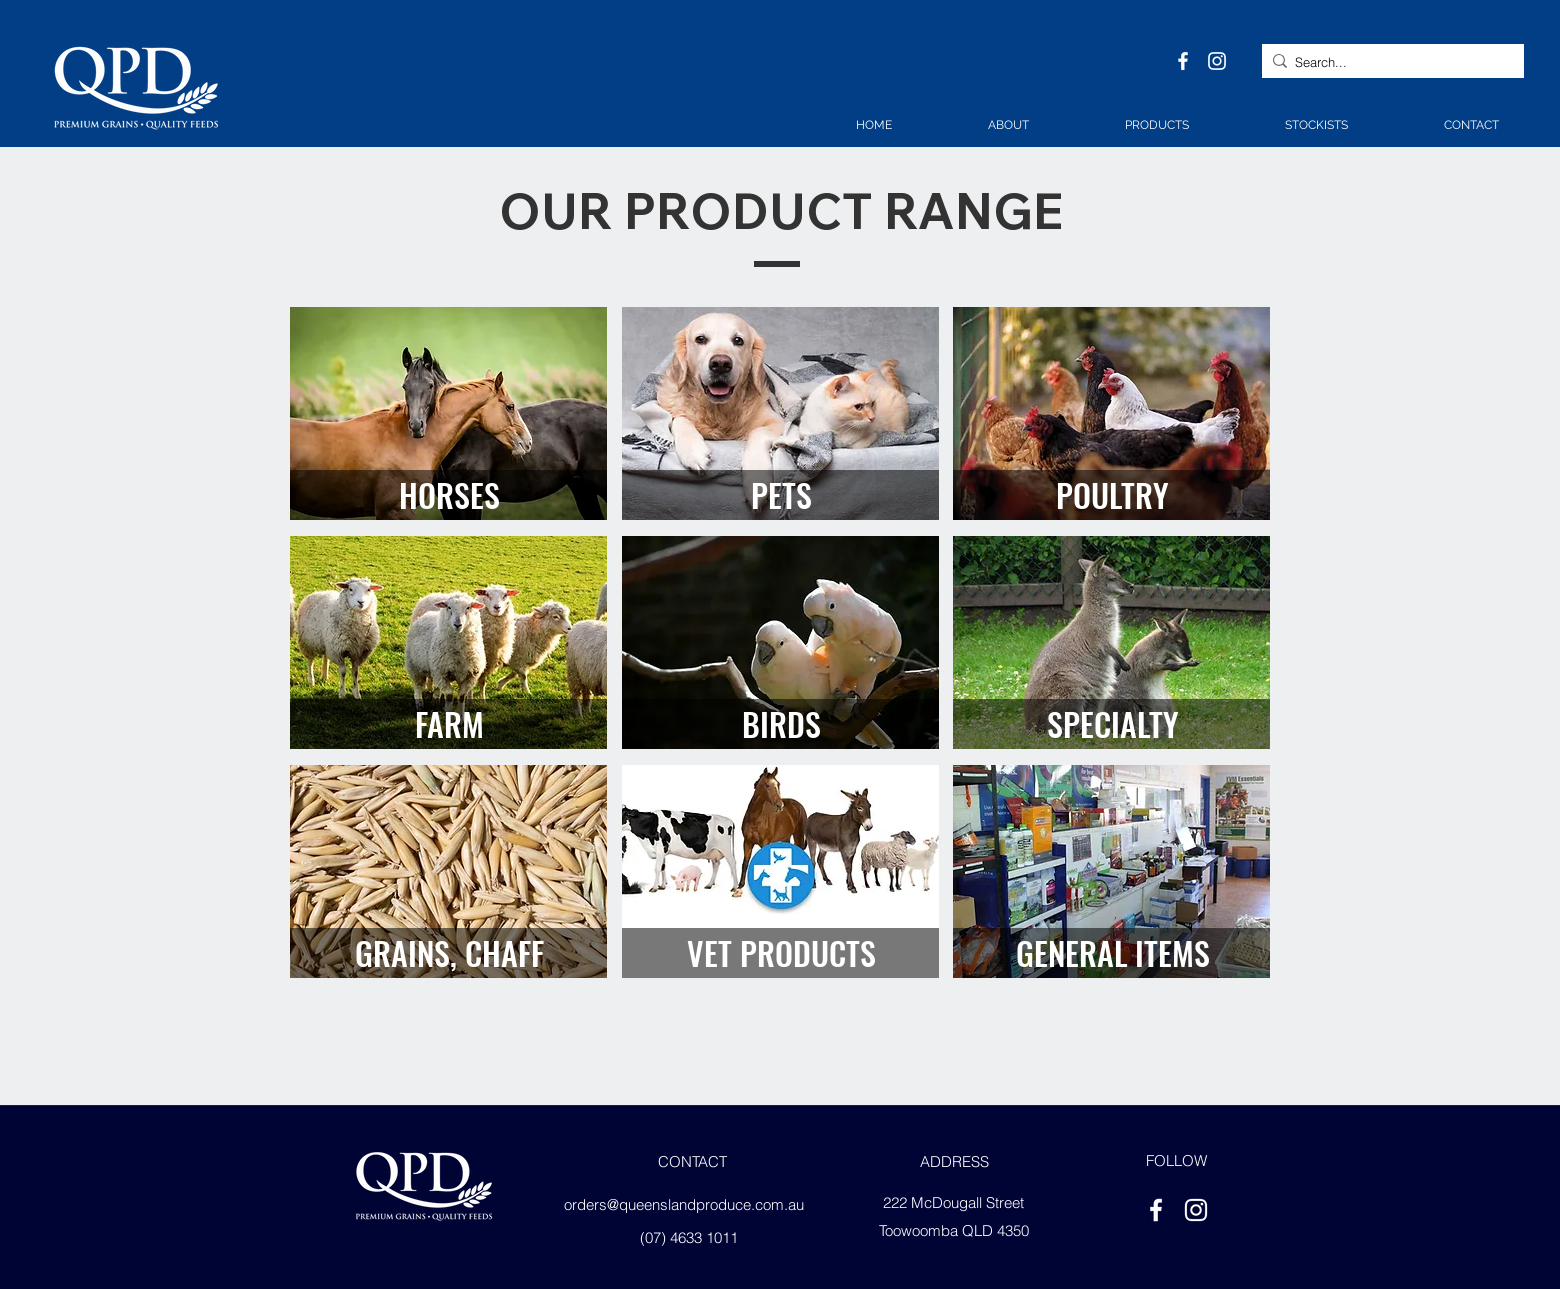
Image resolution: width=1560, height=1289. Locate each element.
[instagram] (1217, 61)
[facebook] (1183, 61)
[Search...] (1388, 62)
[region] (448, 413)
